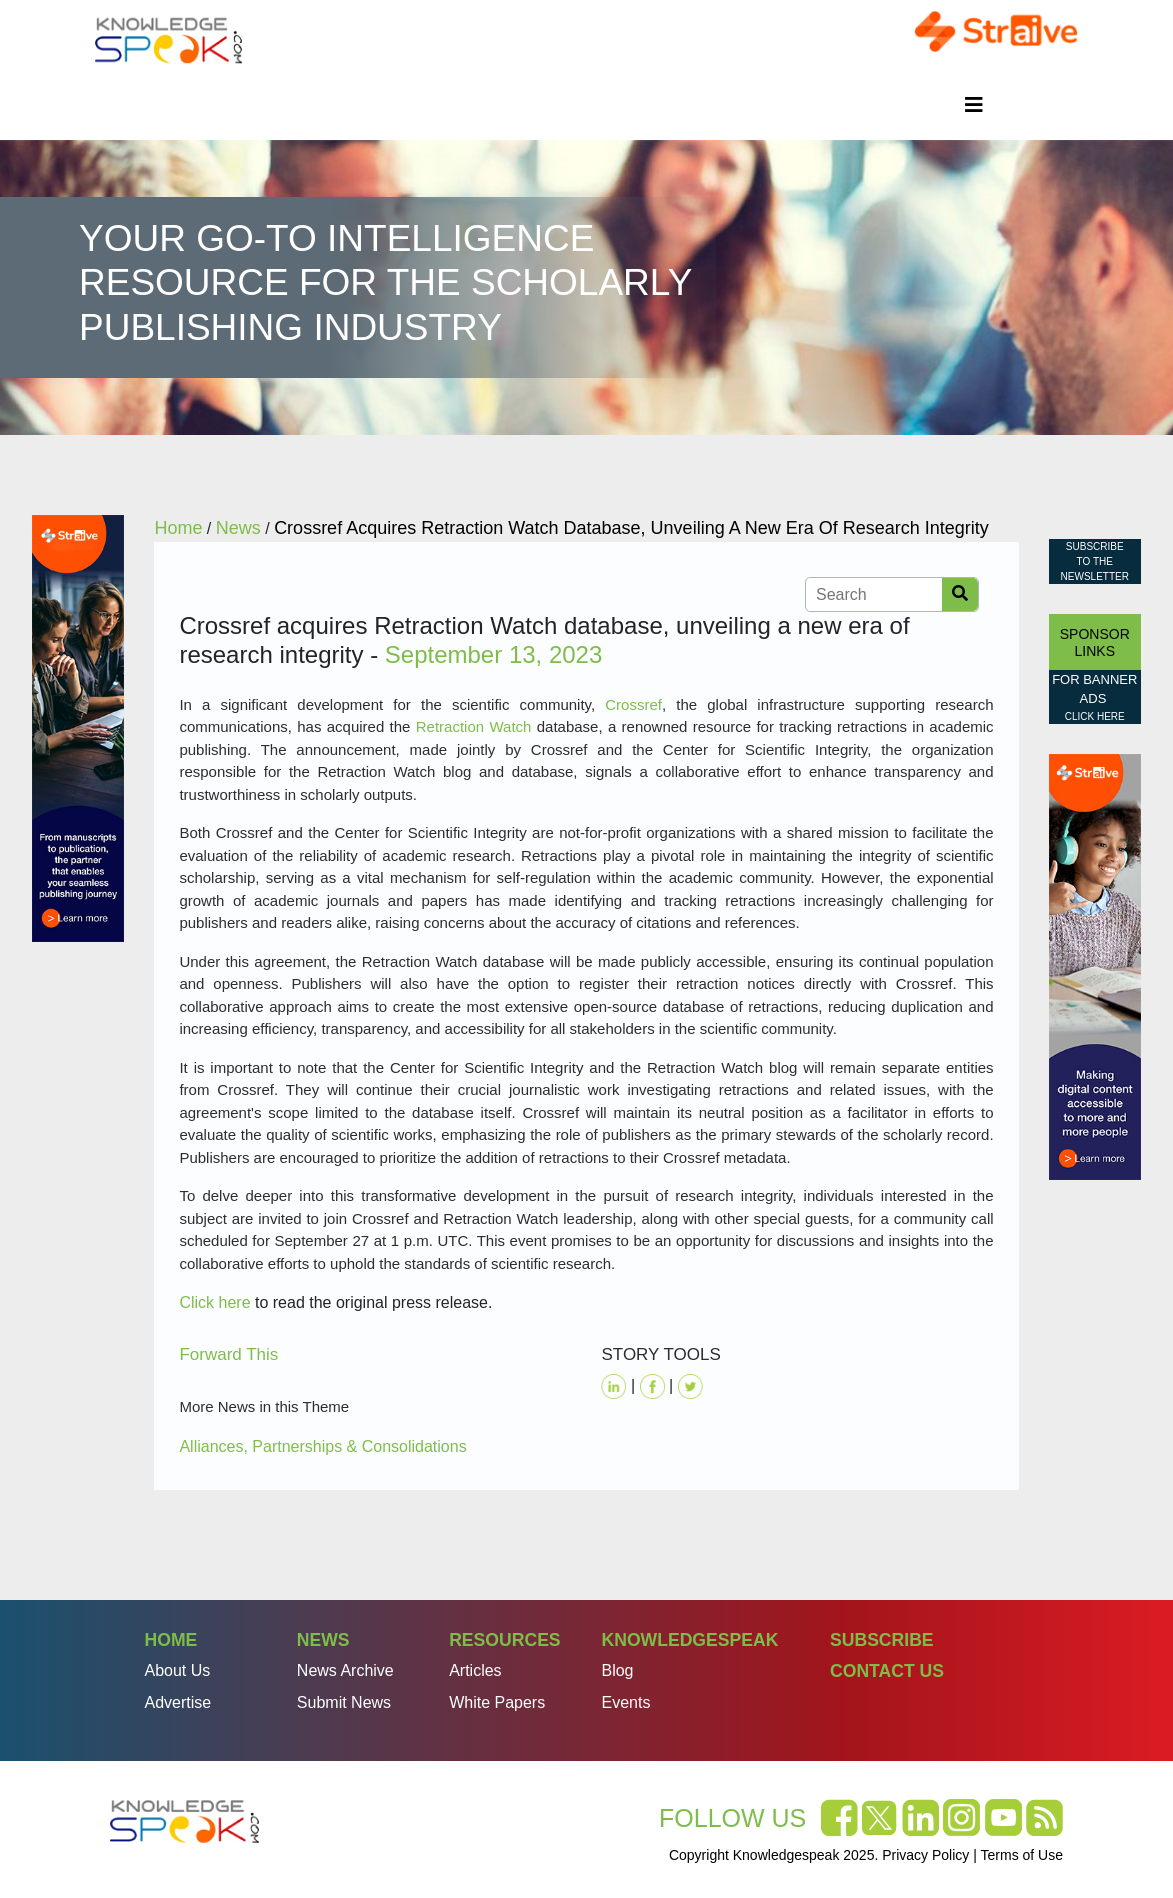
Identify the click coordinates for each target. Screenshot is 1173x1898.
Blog (617, 1670)
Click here (214, 1302)
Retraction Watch (474, 726)
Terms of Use (1022, 1855)
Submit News (344, 1702)
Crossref (633, 704)
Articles (475, 1670)
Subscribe (882, 1640)
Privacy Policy (925, 1855)
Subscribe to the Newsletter (1095, 561)
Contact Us (887, 1671)
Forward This (228, 1354)
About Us (178, 1670)
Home (171, 1640)
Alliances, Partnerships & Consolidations (322, 1446)
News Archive (345, 1670)
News (323, 1640)
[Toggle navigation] (974, 105)
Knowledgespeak (689, 1640)
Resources (504, 1640)
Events (625, 1702)
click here (1095, 716)
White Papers (497, 1702)
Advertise (178, 1702)
